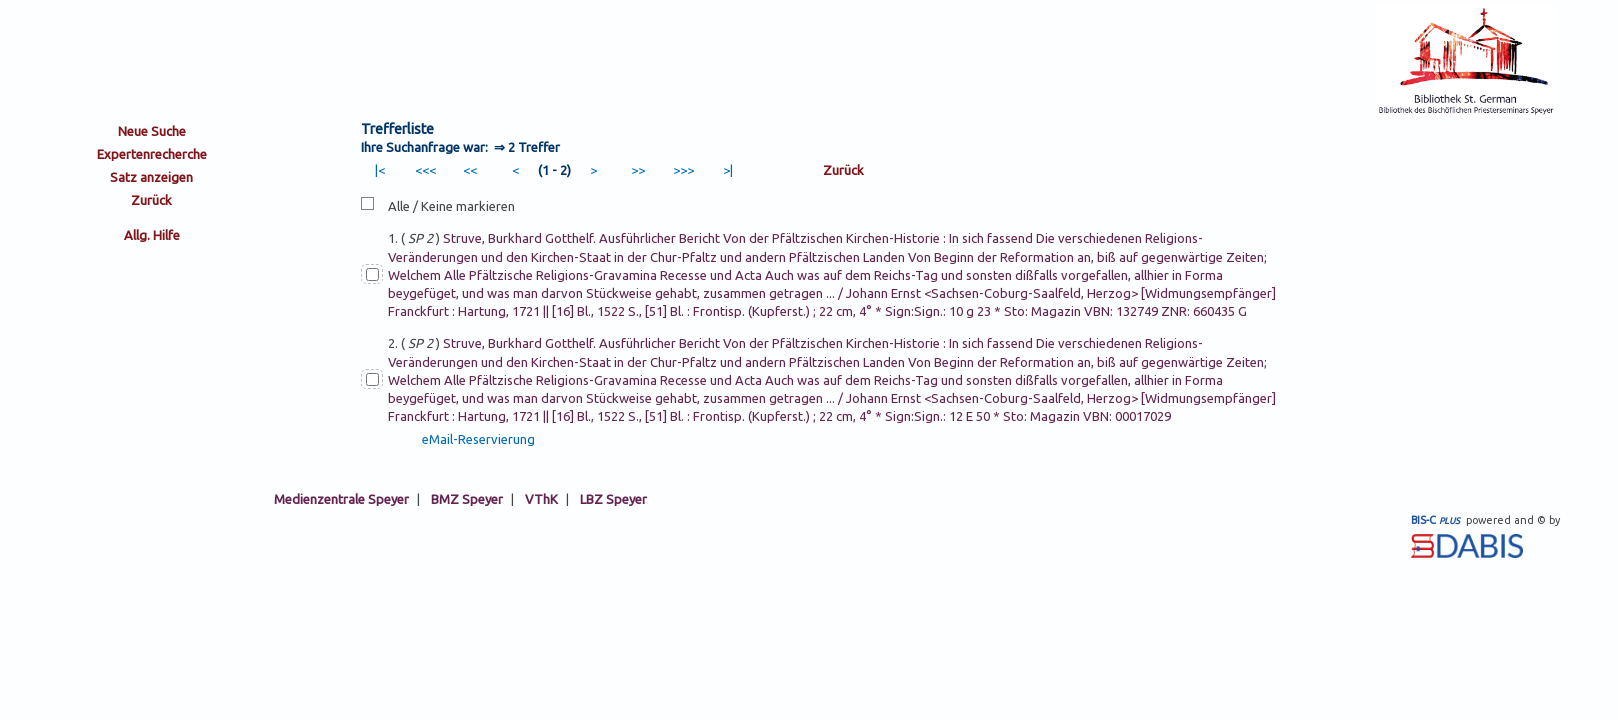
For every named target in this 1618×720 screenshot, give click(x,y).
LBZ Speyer (613, 499)
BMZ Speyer (467, 499)
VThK (541, 499)
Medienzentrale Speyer (341, 499)
